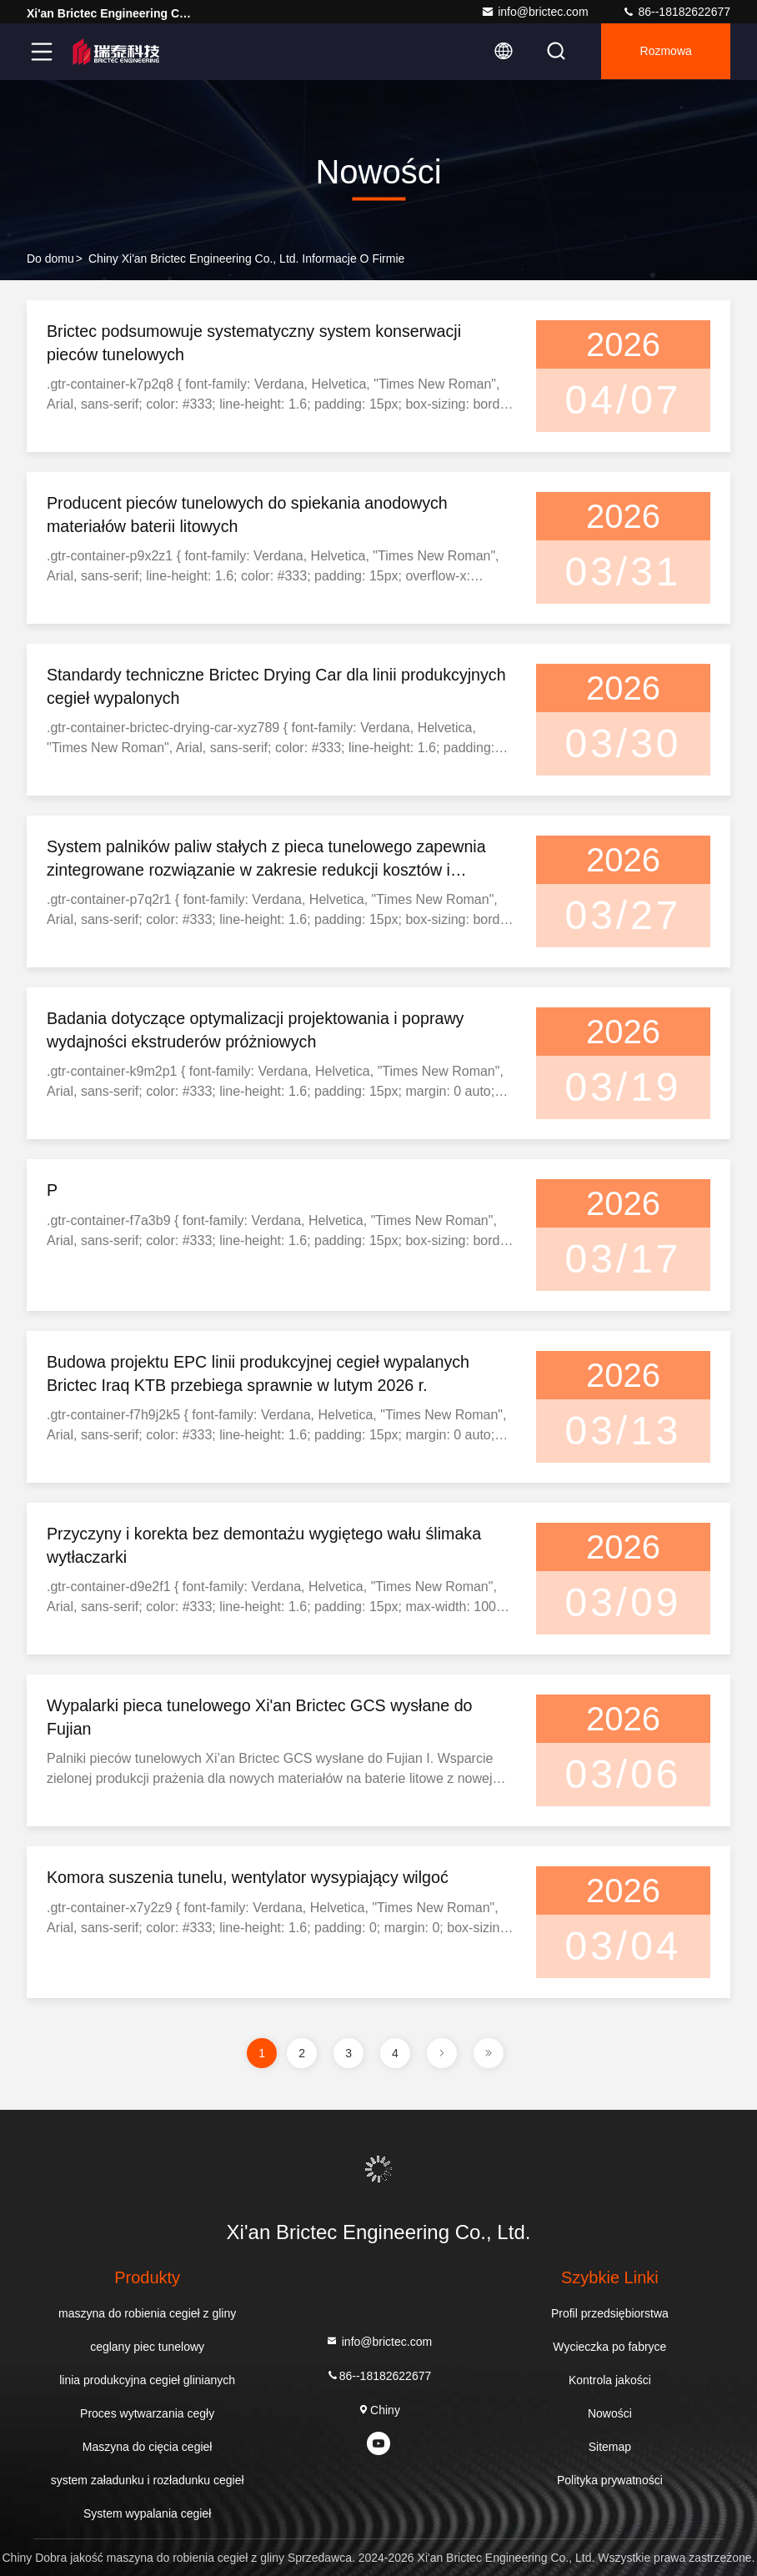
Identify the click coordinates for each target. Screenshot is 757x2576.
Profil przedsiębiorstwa (610, 2313)
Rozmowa (664, 51)
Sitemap (610, 2446)
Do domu (50, 258)
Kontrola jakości (610, 2380)
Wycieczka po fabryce (609, 2346)
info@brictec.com (534, 11)
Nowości (610, 2413)
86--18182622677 (676, 11)
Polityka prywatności (610, 2480)
